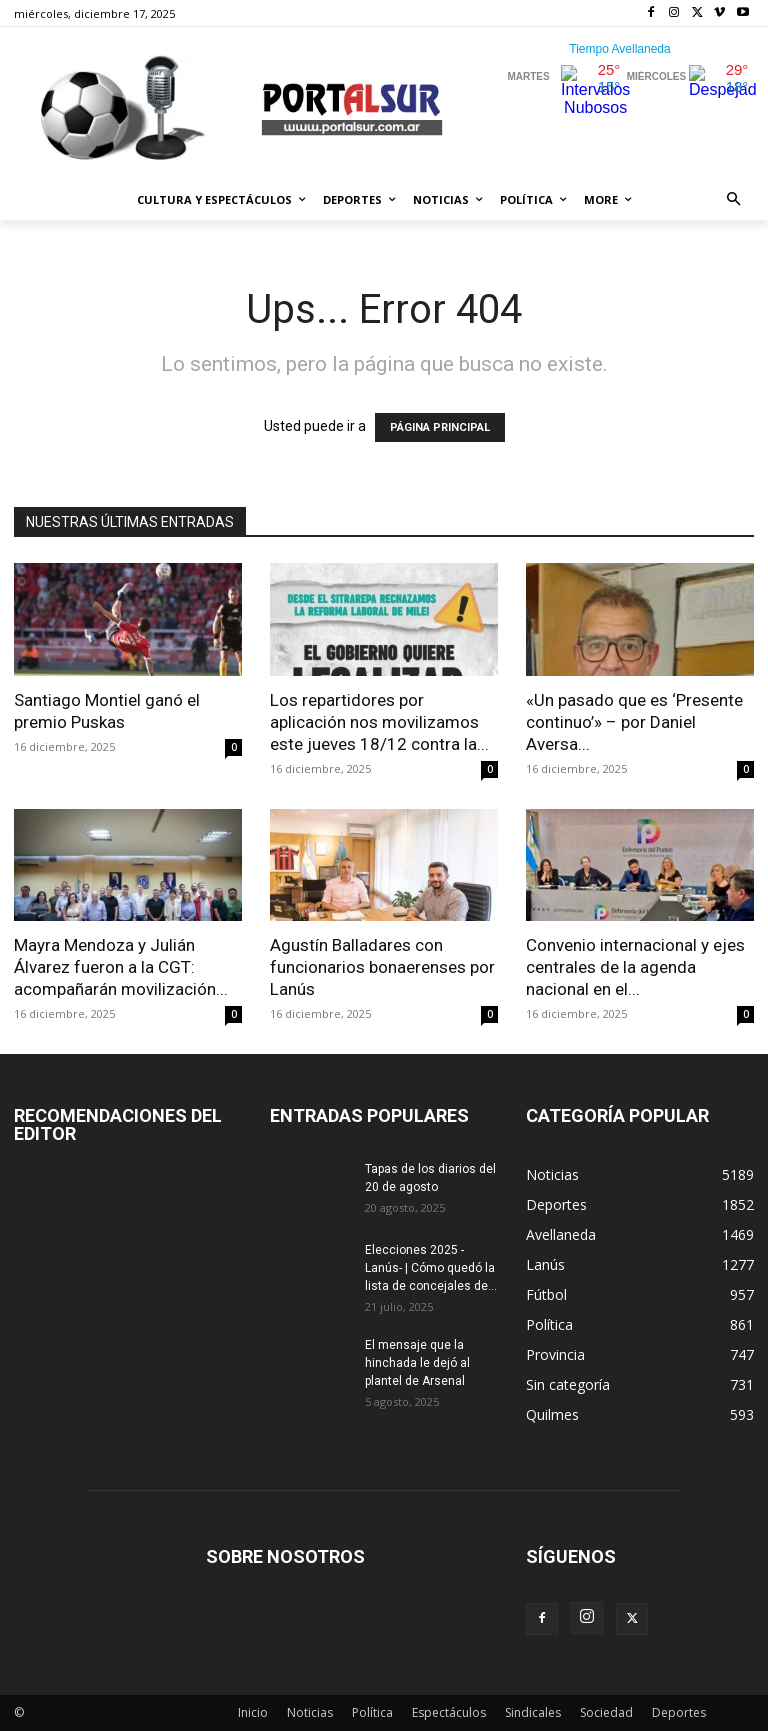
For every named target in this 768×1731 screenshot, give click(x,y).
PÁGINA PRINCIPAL (440, 427)
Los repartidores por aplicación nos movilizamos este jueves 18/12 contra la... (379, 722)
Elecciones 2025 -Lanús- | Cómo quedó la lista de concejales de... (431, 1268)
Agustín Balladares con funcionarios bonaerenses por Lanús (382, 967)
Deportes (679, 1712)
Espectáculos (449, 1712)
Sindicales (533, 1712)
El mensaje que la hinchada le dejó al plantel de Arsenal (417, 1363)
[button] (734, 200)
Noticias (310, 1712)
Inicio (253, 1712)
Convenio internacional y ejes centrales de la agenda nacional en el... (635, 967)
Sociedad (606, 1712)
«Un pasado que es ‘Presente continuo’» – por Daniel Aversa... (634, 722)
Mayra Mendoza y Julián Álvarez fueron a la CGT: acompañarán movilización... (121, 967)
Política (372, 1712)
